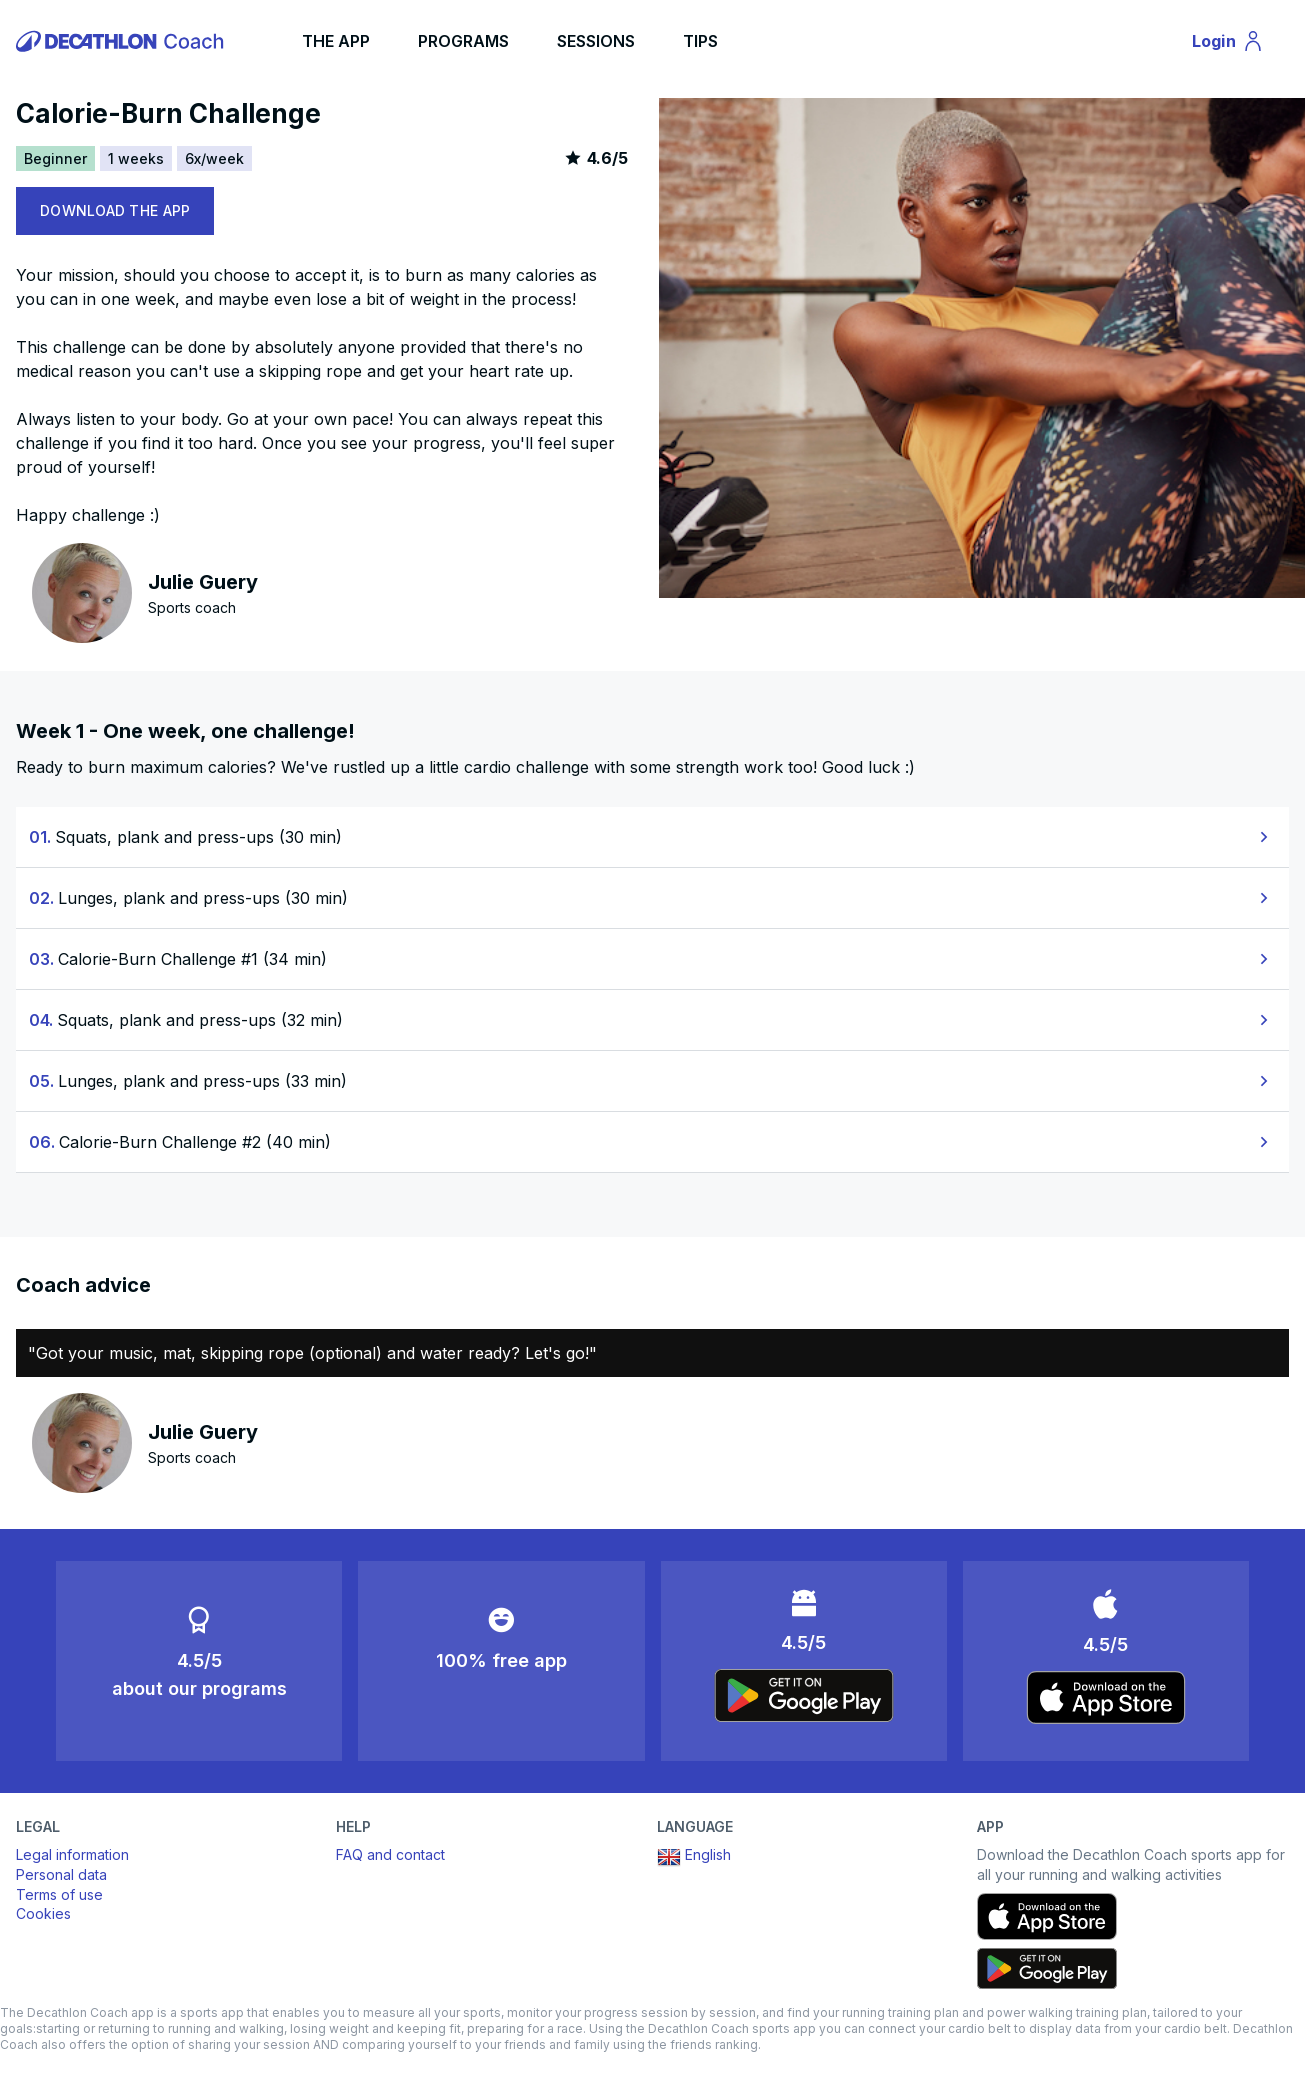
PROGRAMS (463, 41)
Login (1237, 44)
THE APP (336, 41)
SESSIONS (596, 41)
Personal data (61, 1874)
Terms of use (59, 1894)
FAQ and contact (390, 1854)
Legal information (72, 1854)
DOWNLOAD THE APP (115, 210)
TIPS (700, 41)
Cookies (43, 1913)
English (694, 1857)
